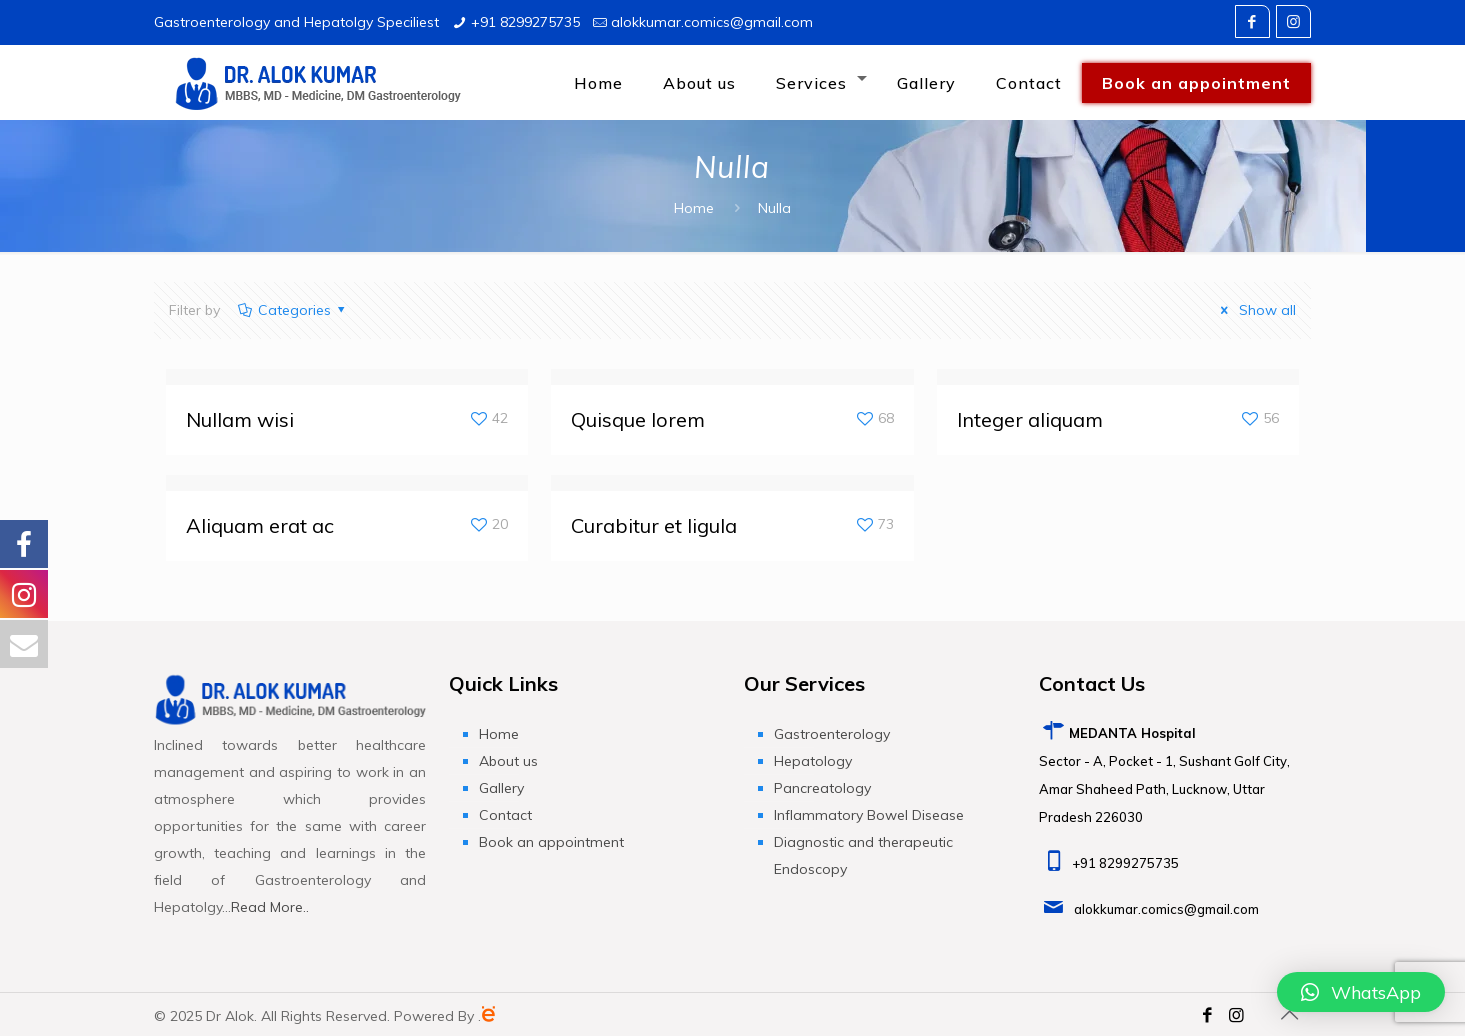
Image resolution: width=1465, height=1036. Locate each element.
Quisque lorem (638, 419)
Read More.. (270, 907)
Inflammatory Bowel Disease (869, 815)
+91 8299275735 (525, 22)
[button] (1361, 992)
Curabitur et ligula (654, 525)
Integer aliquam (1030, 419)
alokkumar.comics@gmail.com (712, 22)
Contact (505, 815)
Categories (292, 310)
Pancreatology (822, 788)
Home (694, 208)
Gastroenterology (832, 734)
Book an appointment (551, 842)
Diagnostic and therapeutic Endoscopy (863, 855)
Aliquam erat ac (260, 525)
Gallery (501, 788)
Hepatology (813, 761)
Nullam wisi (240, 419)
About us (508, 761)
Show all (1255, 310)
